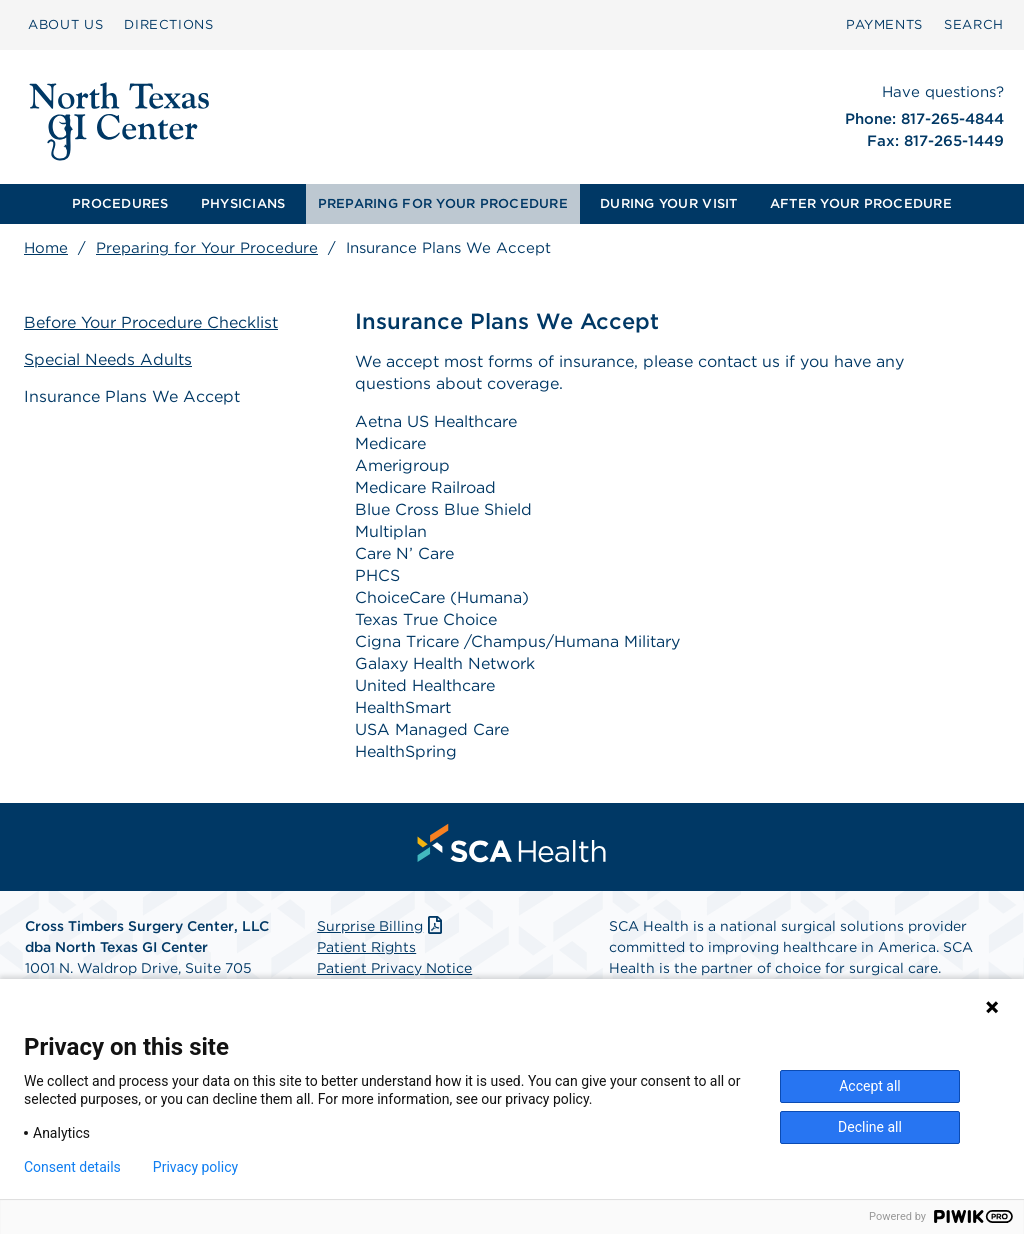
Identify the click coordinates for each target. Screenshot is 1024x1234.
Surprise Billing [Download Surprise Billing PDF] (381, 926)
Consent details (72, 1167)
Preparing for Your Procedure (207, 248)
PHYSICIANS (243, 203)
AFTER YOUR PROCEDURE (861, 203)
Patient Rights (366, 947)
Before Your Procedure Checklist (151, 322)
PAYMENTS (884, 24)
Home (46, 248)
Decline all (870, 1127)
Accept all (870, 1086)
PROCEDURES (120, 203)
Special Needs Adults (108, 359)
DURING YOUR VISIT (668, 203)
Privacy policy (195, 1167)
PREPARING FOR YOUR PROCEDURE (443, 203)
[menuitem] (65, 25)
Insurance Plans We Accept (132, 396)
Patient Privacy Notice (394, 968)
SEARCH (974, 24)
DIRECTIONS (169, 24)
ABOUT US (65, 24)
